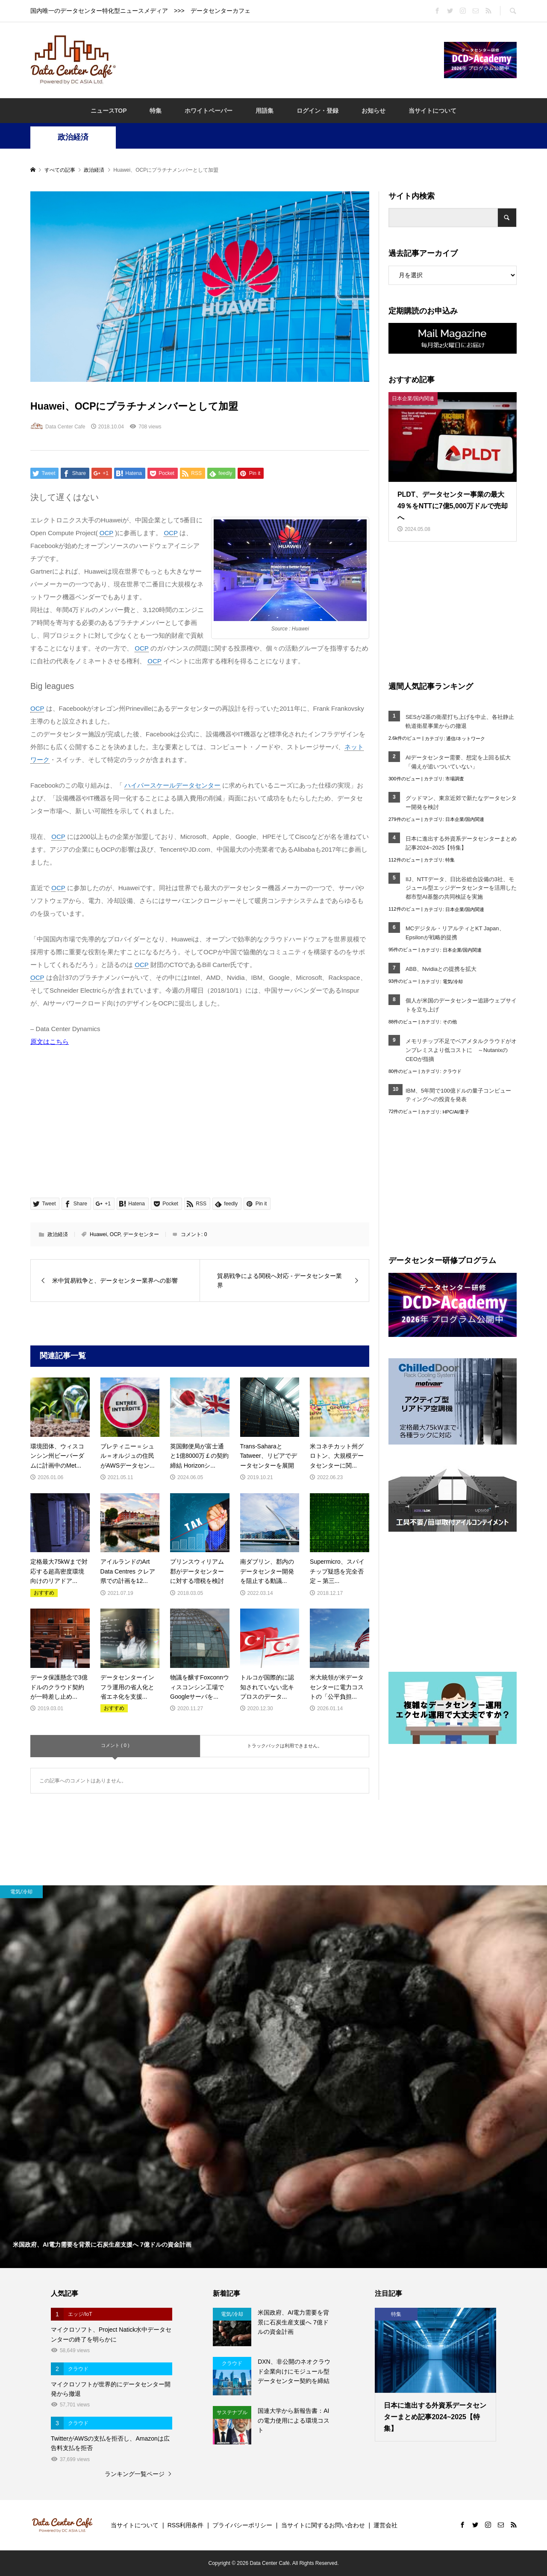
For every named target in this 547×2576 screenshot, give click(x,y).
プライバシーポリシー (242, 2525)
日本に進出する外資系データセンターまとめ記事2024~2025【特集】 (461, 843)
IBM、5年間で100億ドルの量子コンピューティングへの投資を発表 (458, 1095)
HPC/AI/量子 (456, 1111)
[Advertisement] (279, 59)
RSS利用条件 (186, 2525)
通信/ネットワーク (465, 738)
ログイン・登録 (317, 110)
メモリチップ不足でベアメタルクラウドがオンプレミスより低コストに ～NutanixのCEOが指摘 (461, 1050)
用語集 (265, 110)
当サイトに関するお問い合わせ (323, 2525)
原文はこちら (49, 1041)
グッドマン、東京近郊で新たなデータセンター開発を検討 (461, 802)
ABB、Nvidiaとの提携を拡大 (441, 969)
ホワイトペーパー (208, 110)
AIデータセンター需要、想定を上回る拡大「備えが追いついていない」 (458, 762)
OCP (115, 1234)
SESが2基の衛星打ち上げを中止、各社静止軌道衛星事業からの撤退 (460, 721)
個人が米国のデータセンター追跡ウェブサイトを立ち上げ (461, 1005)
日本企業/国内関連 (464, 819)
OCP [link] (106, 532)
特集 (156, 110)
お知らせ (373, 110)
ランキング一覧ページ (135, 2473)
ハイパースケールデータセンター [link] (172, 785)
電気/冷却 (453, 981)
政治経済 (73, 137)
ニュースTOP (109, 110)
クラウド (452, 1071)
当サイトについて (432, 110)
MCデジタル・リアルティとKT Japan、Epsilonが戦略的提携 (455, 933)
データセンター (141, 1234)
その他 (450, 1021)
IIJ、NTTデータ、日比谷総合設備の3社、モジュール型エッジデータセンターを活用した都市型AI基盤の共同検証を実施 (461, 888)
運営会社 (385, 2525)
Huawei (98, 1234)
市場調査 (454, 778)
